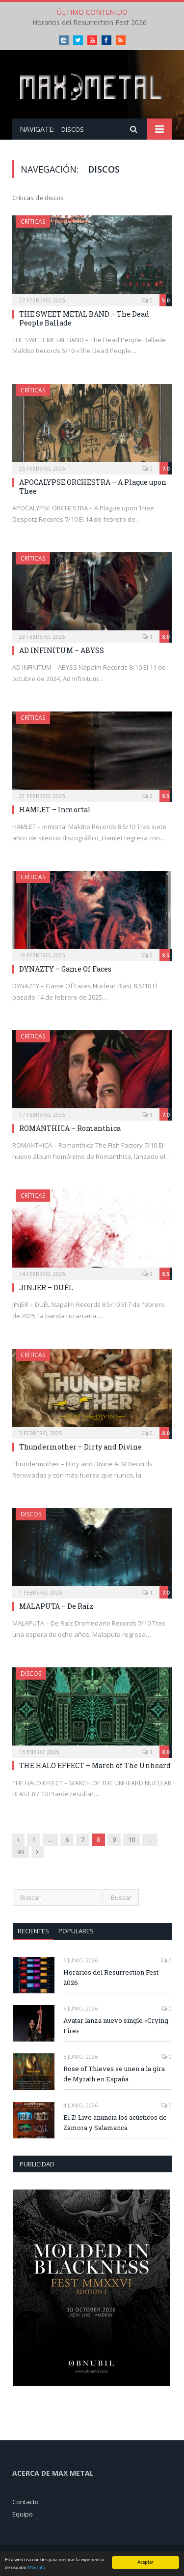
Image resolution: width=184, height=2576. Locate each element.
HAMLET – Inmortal (55, 809)
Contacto (25, 2501)
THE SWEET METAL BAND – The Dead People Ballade (84, 318)
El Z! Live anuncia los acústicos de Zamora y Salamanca (115, 2122)
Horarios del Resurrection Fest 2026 (89, 22)
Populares (76, 1930)
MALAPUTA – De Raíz (56, 1606)
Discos (31, 1514)
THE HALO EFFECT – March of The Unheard (95, 1765)
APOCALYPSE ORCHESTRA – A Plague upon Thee (92, 486)
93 (20, 1851)
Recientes (33, 1930)
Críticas (33, 221)
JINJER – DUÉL (46, 1287)
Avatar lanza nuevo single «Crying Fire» (115, 2025)
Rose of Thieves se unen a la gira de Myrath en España (114, 2073)
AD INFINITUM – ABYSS (61, 650)
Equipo (22, 2514)
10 (131, 1839)
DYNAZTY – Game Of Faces (65, 969)
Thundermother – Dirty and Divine (80, 1446)
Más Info (36, 2568)
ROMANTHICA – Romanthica (70, 1128)
